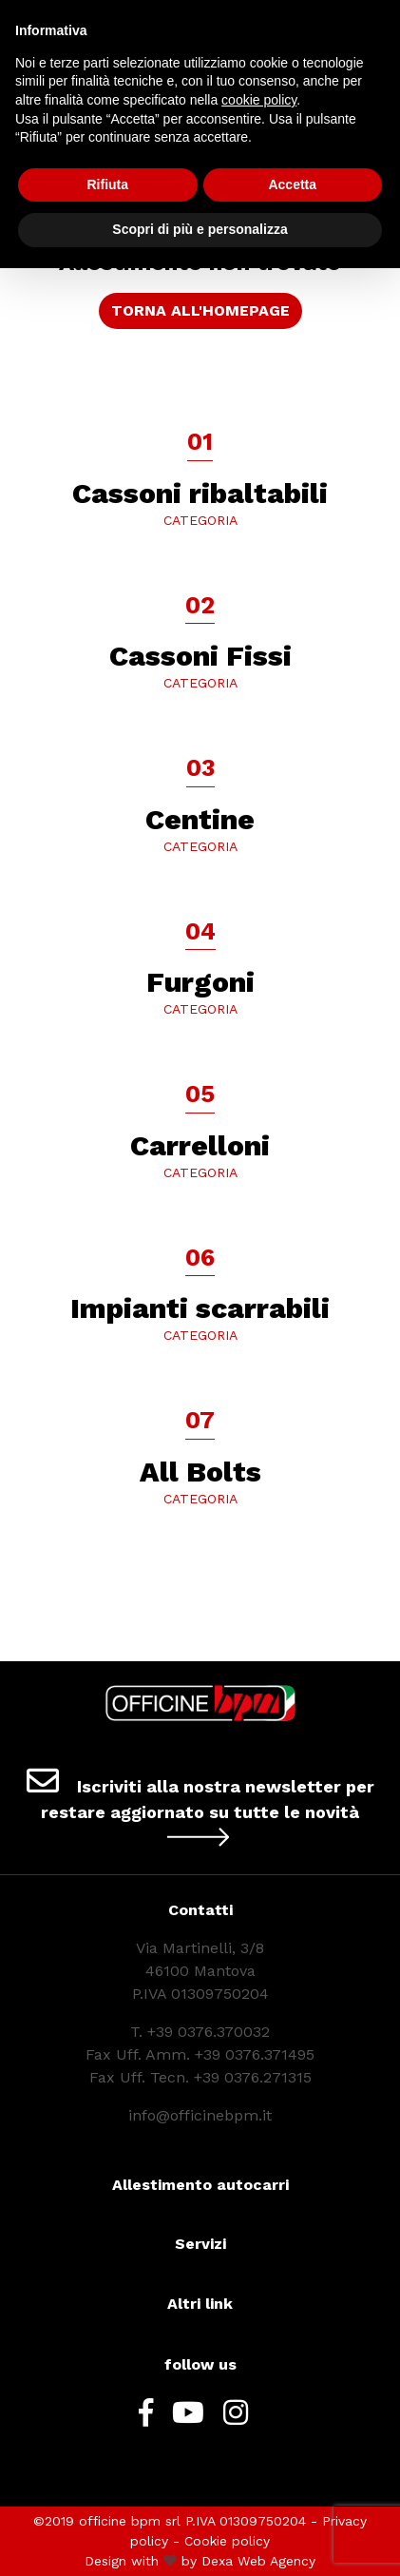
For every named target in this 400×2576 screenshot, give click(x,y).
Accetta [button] (292, 184)
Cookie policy (227, 2540)
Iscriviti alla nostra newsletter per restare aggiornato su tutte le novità (200, 1806)
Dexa (217, 2560)
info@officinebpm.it (200, 2115)
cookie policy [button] (258, 99)
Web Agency (276, 2560)
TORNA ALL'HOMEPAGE (200, 310)
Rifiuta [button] (107, 184)
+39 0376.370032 (208, 2032)
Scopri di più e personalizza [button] (199, 229)
